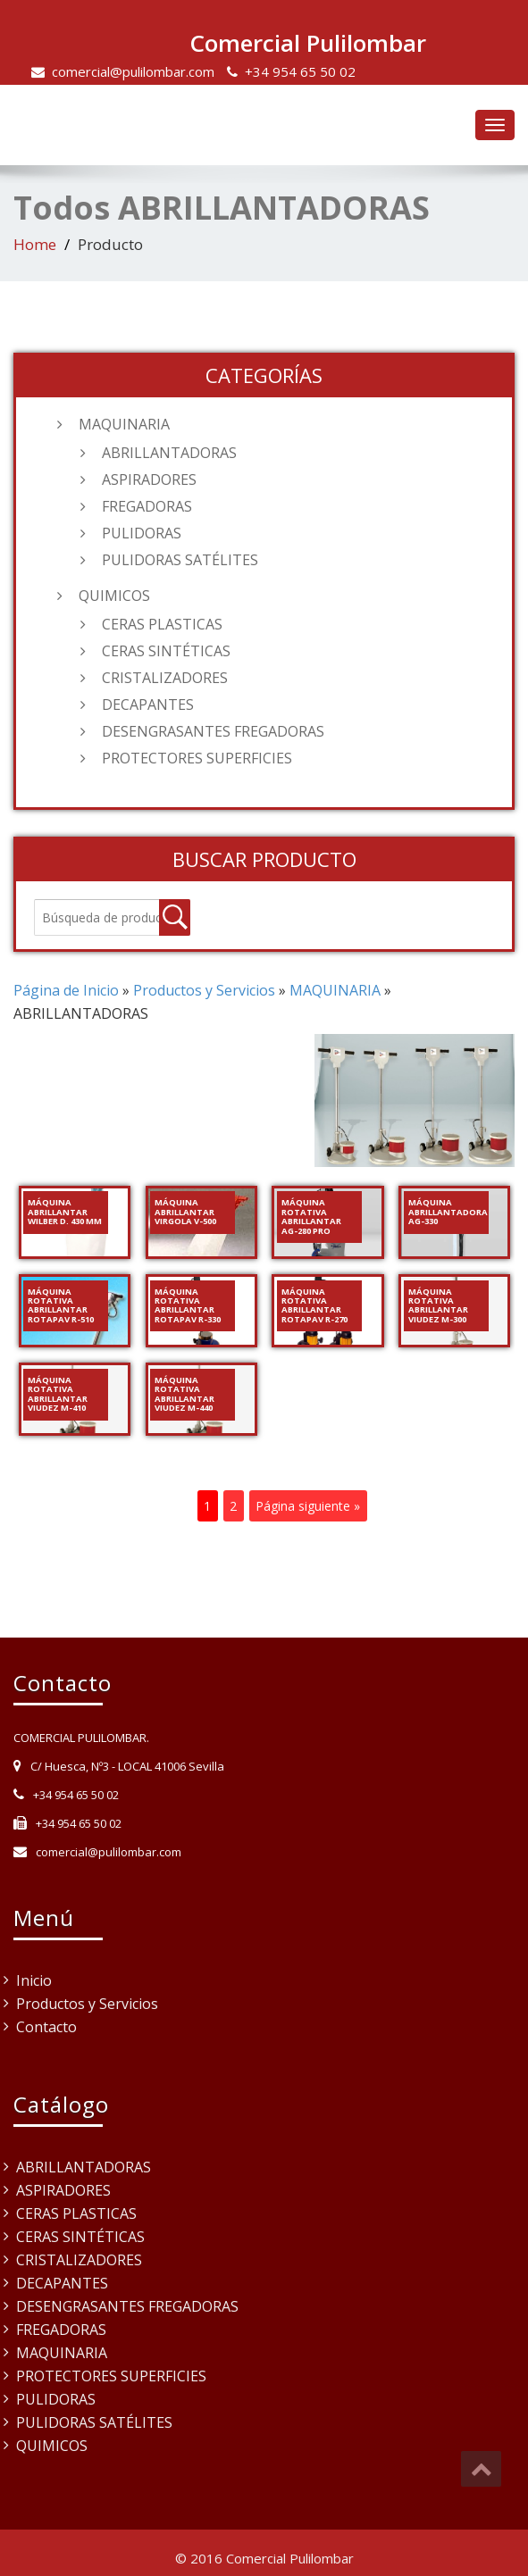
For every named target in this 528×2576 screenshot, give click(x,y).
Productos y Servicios (87, 2003)
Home (34, 244)
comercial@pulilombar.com (133, 71)
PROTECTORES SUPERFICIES (197, 758)
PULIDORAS (141, 533)
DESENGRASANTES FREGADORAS (213, 731)
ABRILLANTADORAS (169, 453)
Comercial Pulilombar (307, 43)
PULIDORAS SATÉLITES (180, 560)
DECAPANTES (148, 704)
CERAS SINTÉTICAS (166, 651)
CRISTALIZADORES (165, 678)
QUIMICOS (114, 595)
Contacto (46, 2027)
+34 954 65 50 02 (300, 71)
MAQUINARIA (124, 424)
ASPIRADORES (149, 479)
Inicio (34, 1980)
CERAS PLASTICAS (162, 624)
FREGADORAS (147, 506)
